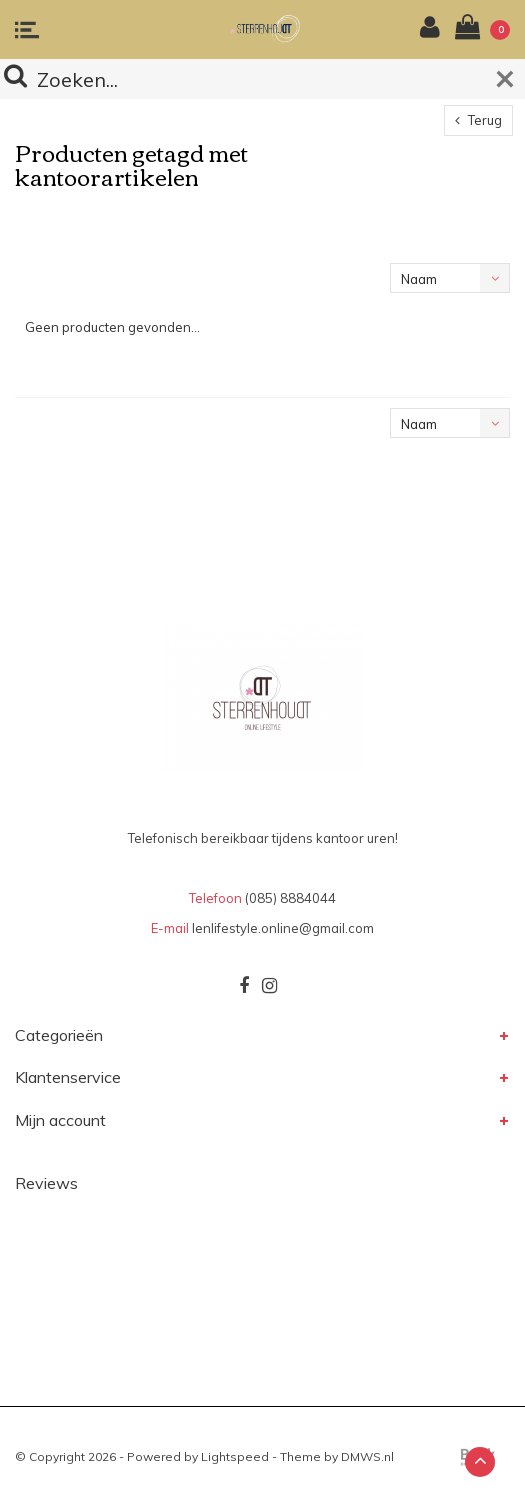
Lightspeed (235, 1456)
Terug (478, 120)
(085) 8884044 (290, 898)
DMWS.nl (367, 1456)
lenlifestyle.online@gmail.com (283, 928)
